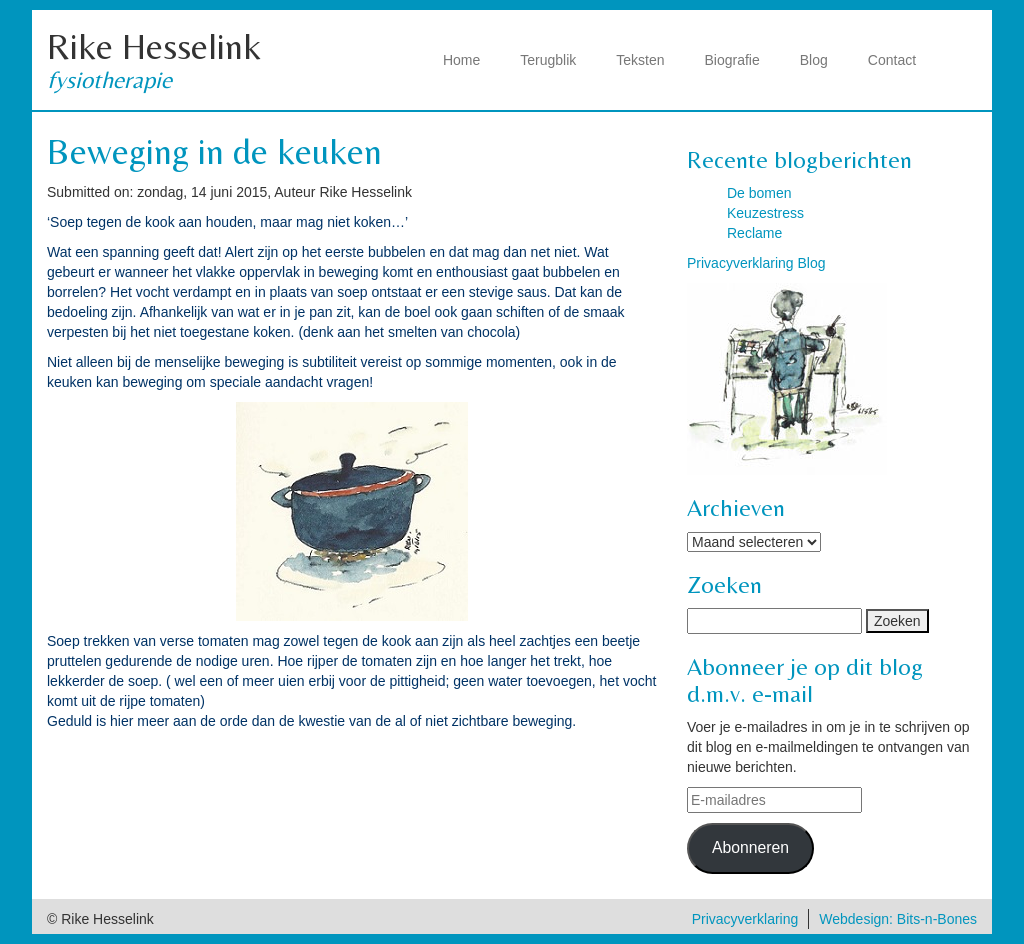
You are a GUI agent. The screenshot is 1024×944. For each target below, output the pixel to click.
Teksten (640, 60)
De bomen (759, 193)
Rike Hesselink (154, 46)
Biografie (732, 60)
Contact (892, 60)
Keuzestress (765, 213)
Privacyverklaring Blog (756, 263)
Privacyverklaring (745, 919)
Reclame (754, 233)
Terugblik (548, 60)
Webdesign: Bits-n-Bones (898, 919)
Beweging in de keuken (214, 151)
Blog (814, 60)
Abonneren (750, 847)
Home (461, 60)
